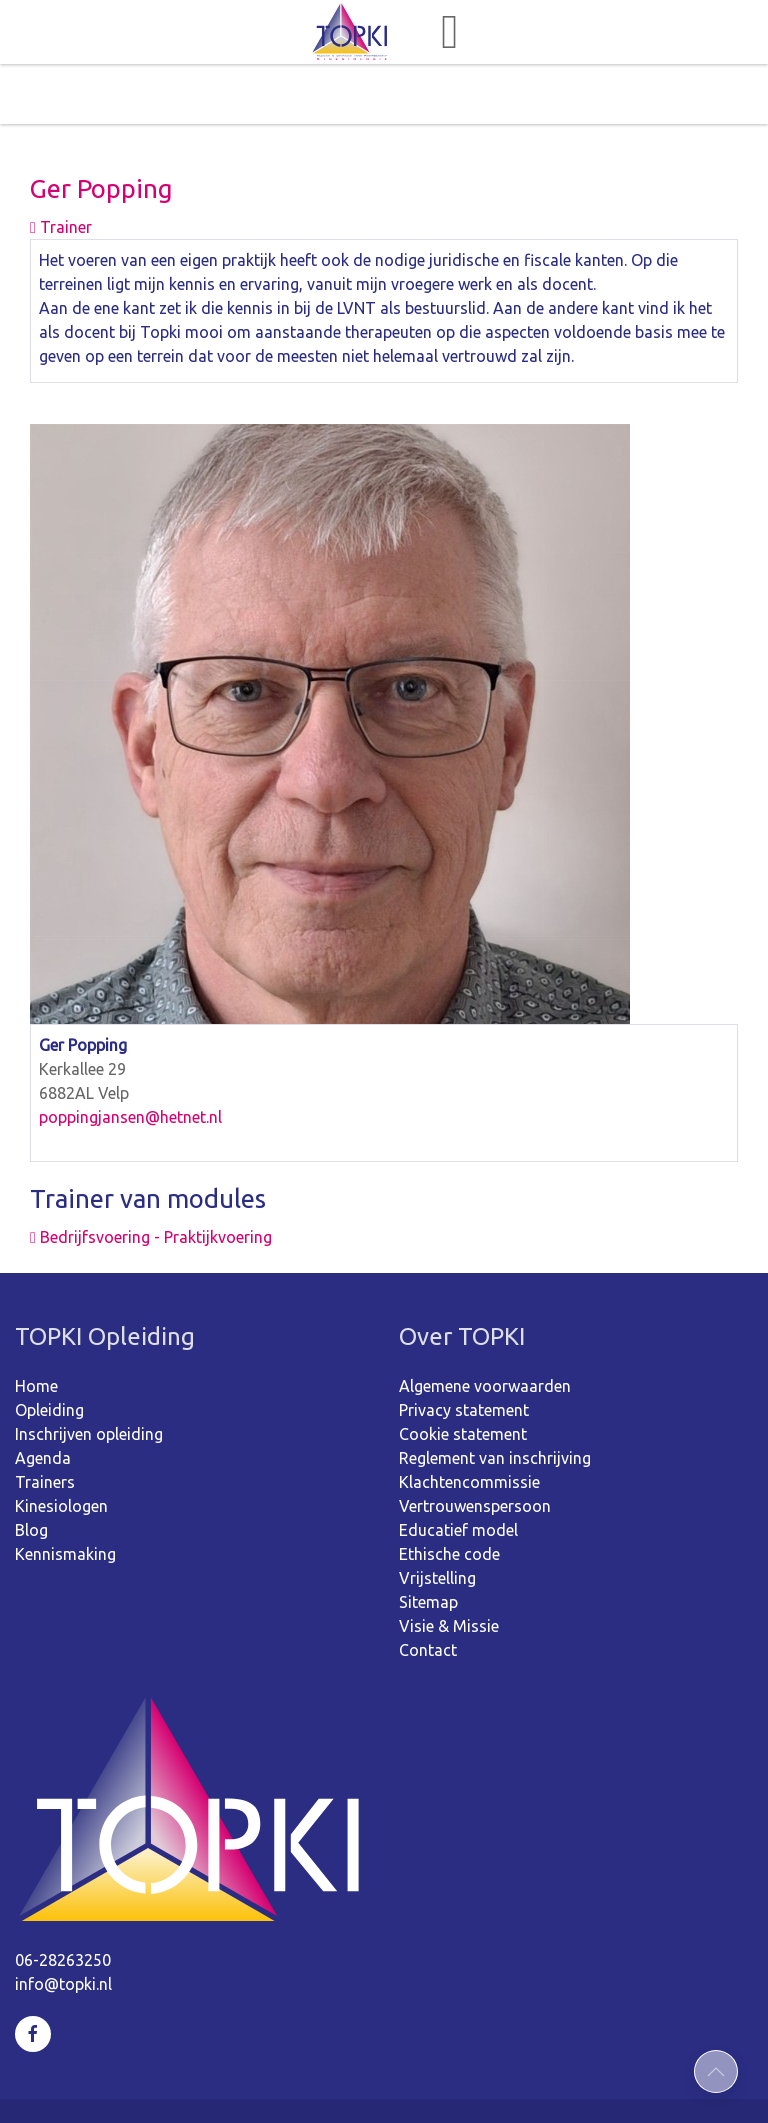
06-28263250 (63, 1900)
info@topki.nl (63, 1924)
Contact (428, 1590)
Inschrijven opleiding (89, 1374)
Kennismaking (65, 1494)
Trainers (45, 1422)
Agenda (43, 1398)
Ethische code (449, 1494)
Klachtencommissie (469, 1422)
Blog (31, 1470)
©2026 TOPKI (237, 2081)
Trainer (61, 167)
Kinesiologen (61, 1446)
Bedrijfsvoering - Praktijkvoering (151, 1177)
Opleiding (49, 1350)
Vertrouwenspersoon (475, 1446)
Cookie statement (463, 1374)
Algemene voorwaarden (485, 1326)
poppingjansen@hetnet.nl (130, 1057)
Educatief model (458, 1470)
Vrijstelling (437, 1518)
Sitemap (428, 1542)
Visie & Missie (449, 1566)
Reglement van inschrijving (495, 1398)
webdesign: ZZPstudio (501, 2081)
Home (36, 1326)
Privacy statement (464, 1350)
